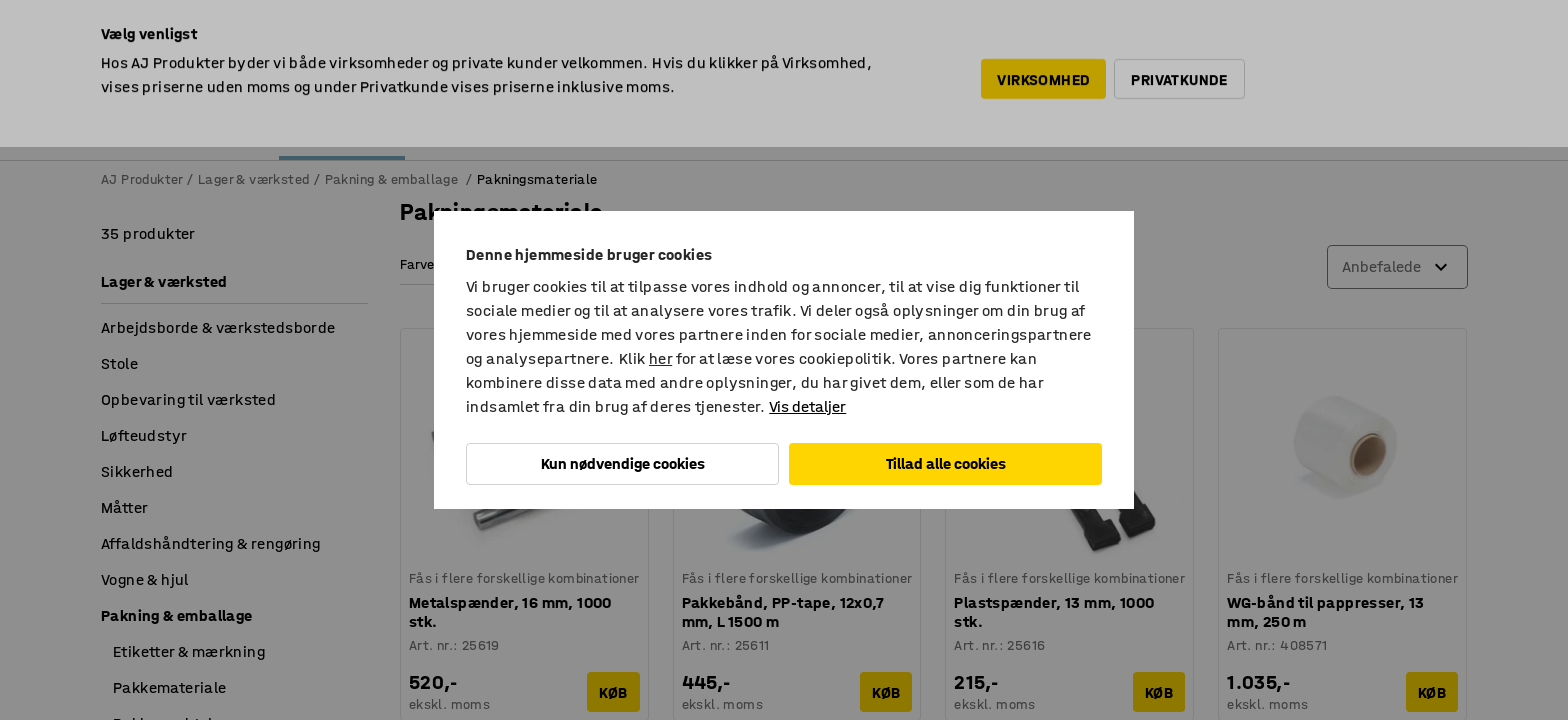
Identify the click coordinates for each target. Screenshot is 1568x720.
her (660, 358)
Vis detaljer (807, 406)
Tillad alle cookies (946, 463)
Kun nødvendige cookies (623, 463)
